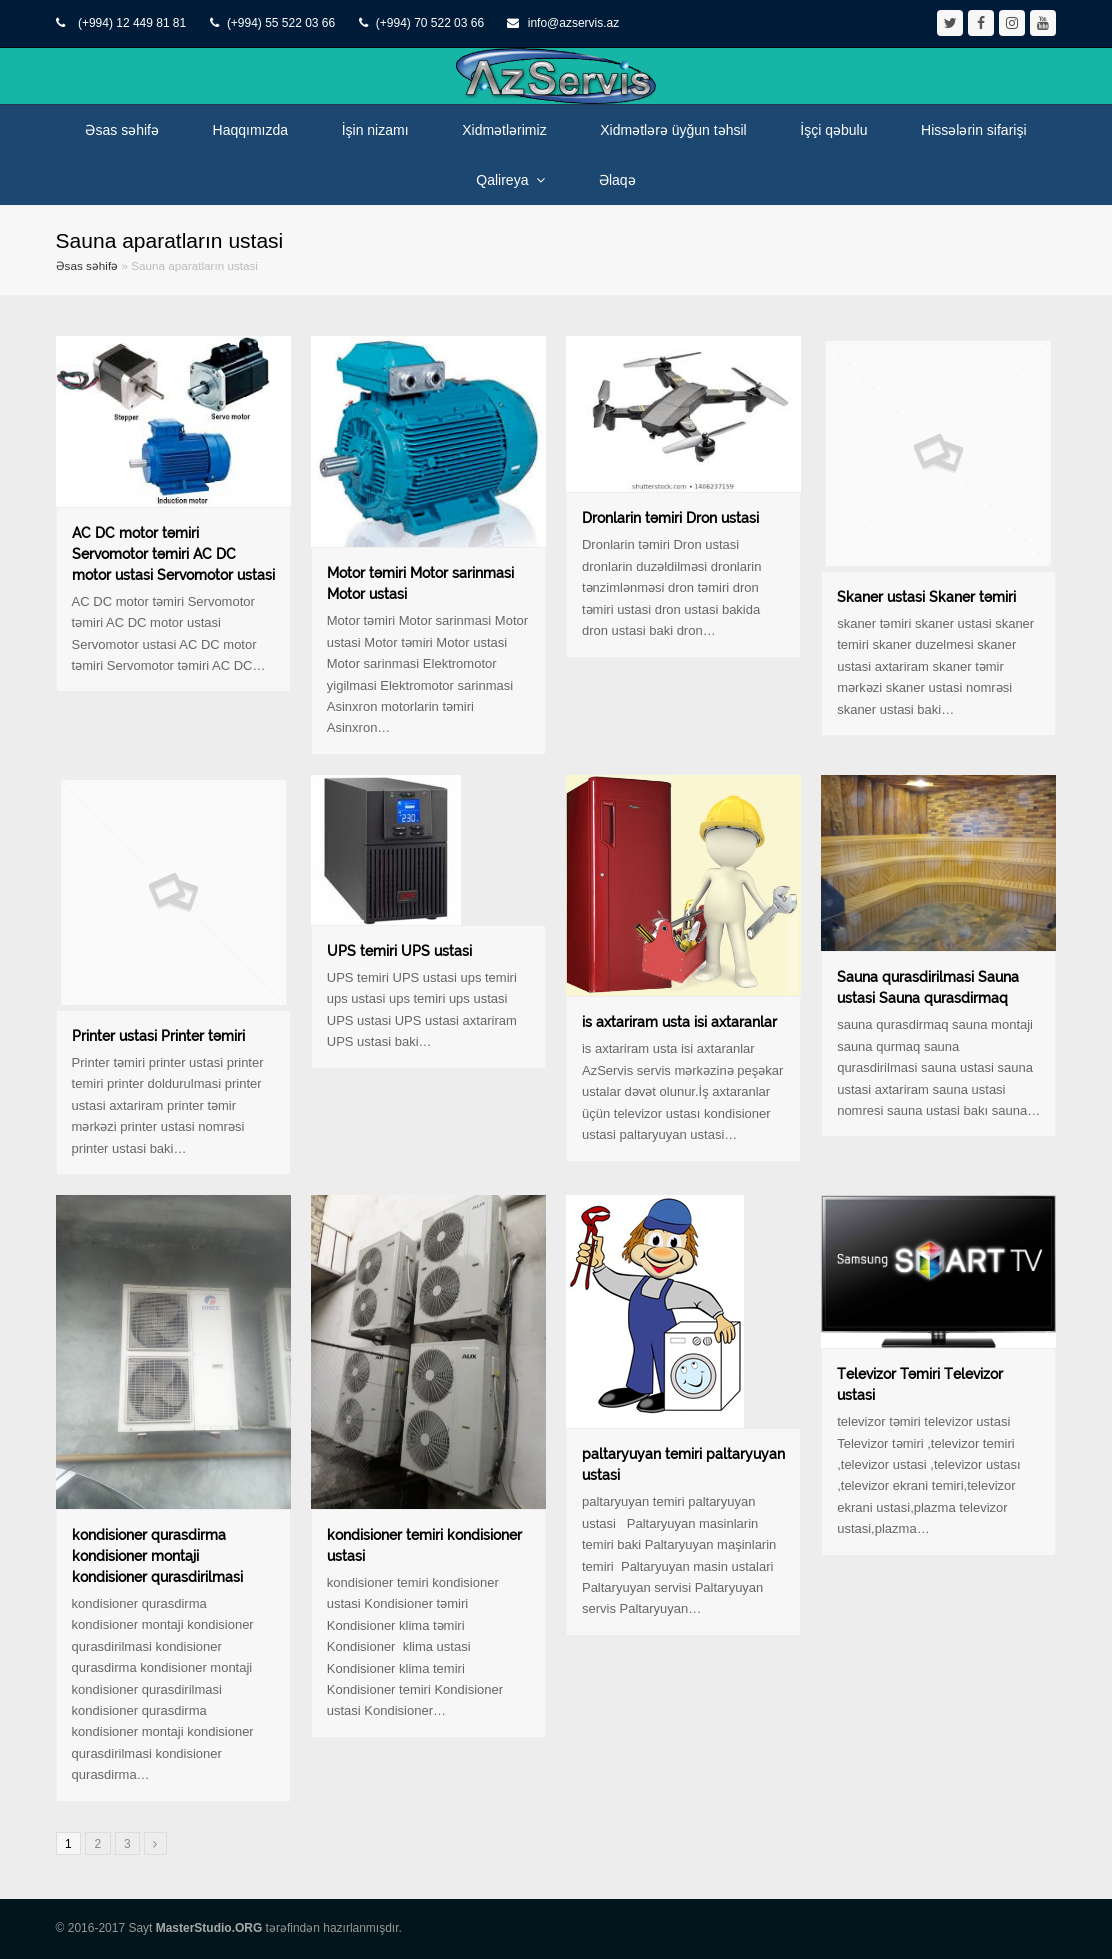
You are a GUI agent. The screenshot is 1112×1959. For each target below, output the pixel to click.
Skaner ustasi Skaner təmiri (926, 597)
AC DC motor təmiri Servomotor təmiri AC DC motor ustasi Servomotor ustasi (173, 554)
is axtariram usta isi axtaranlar (679, 1022)
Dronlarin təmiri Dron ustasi (670, 518)
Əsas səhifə (87, 265)
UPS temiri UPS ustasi (399, 951)
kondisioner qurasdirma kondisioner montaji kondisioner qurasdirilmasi (157, 1556)
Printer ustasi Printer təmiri (158, 1036)
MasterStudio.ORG (209, 1928)
